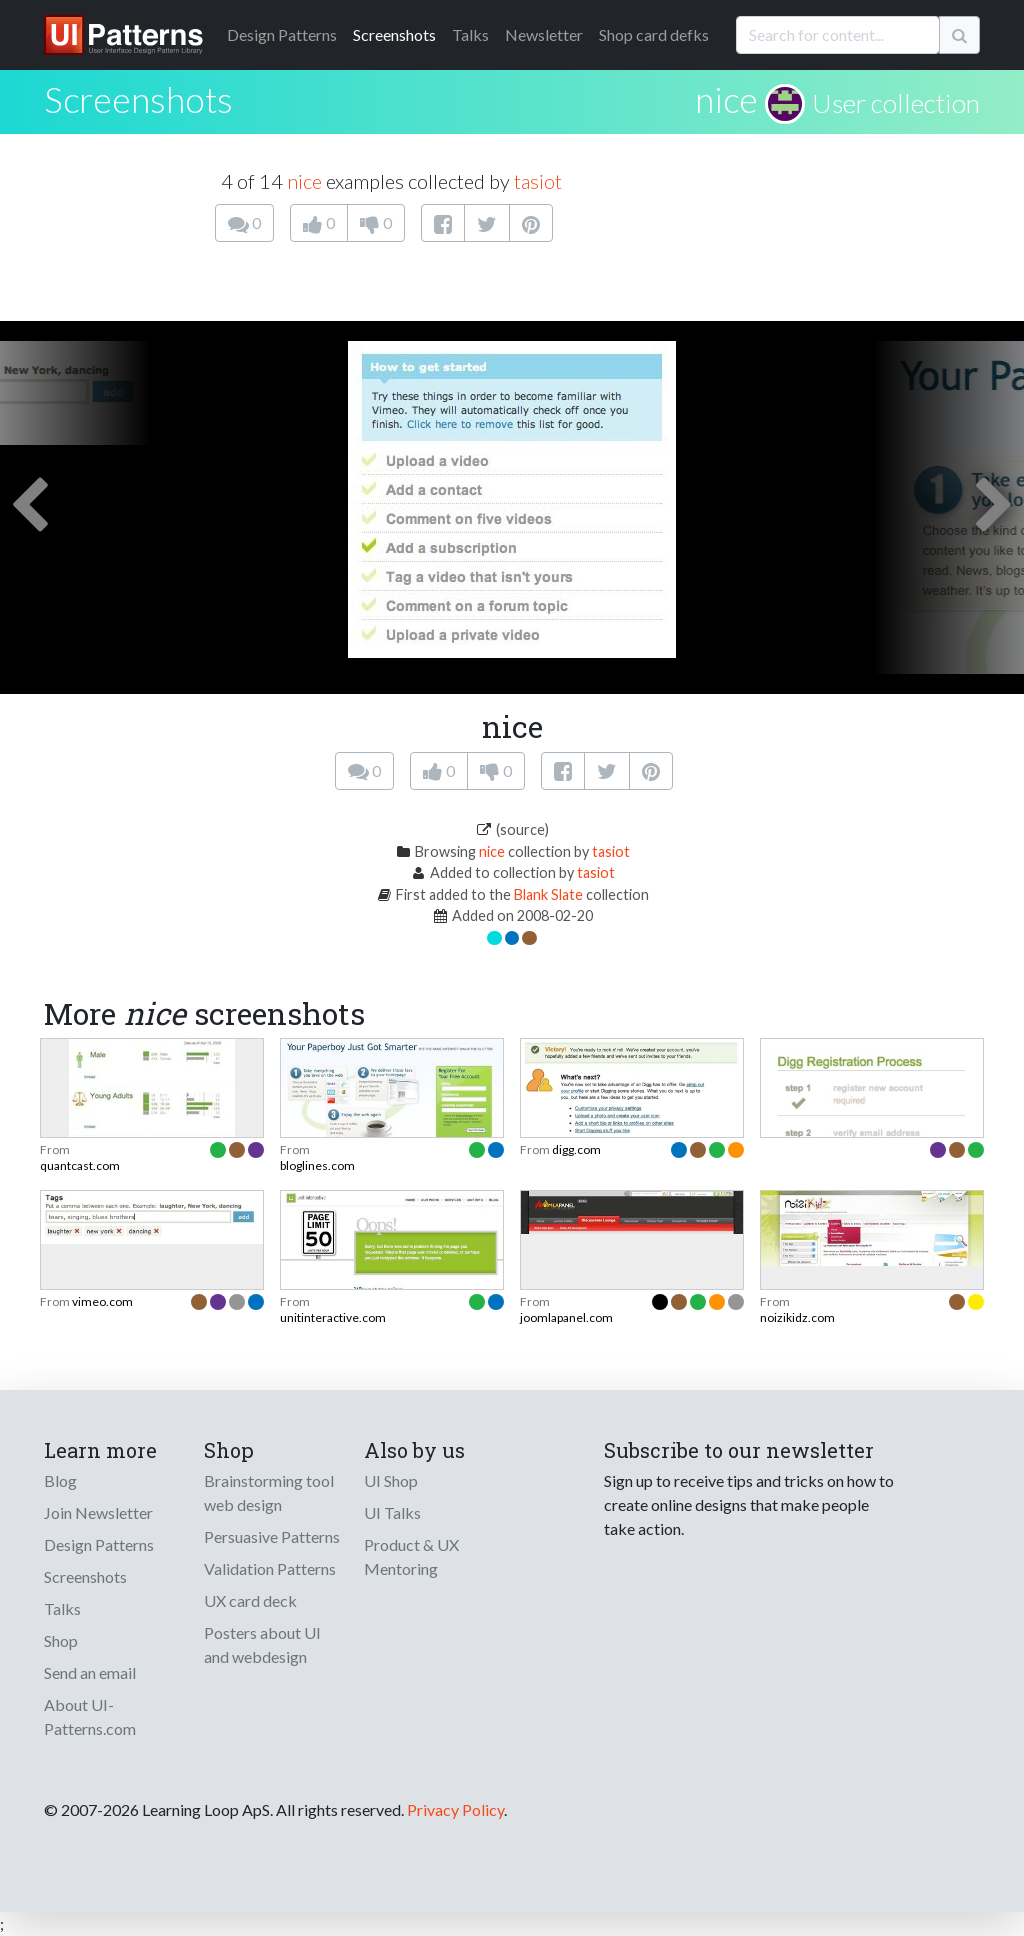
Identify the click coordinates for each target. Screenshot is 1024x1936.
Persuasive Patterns (272, 1536)
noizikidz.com (797, 1317)
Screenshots (394, 34)
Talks (470, 34)
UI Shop (391, 1480)
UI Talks (392, 1512)
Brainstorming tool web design (269, 1492)
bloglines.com (317, 1165)
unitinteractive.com (333, 1317)
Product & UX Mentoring (411, 1556)
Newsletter (544, 34)
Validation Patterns (270, 1568)
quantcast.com (80, 1165)
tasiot (538, 181)
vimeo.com (102, 1301)
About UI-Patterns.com (90, 1716)
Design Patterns (99, 1544)
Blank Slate (548, 894)
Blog (60, 1480)
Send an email (90, 1672)
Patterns (282, 34)
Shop (61, 1640)
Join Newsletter (98, 1512)
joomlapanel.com (566, 1317)
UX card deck (250, 1600)
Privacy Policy (455, 1809)
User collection (896, 103)
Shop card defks (654, 34)
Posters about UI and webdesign (262, 1644)
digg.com (576, 1149)
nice (726, 99)
